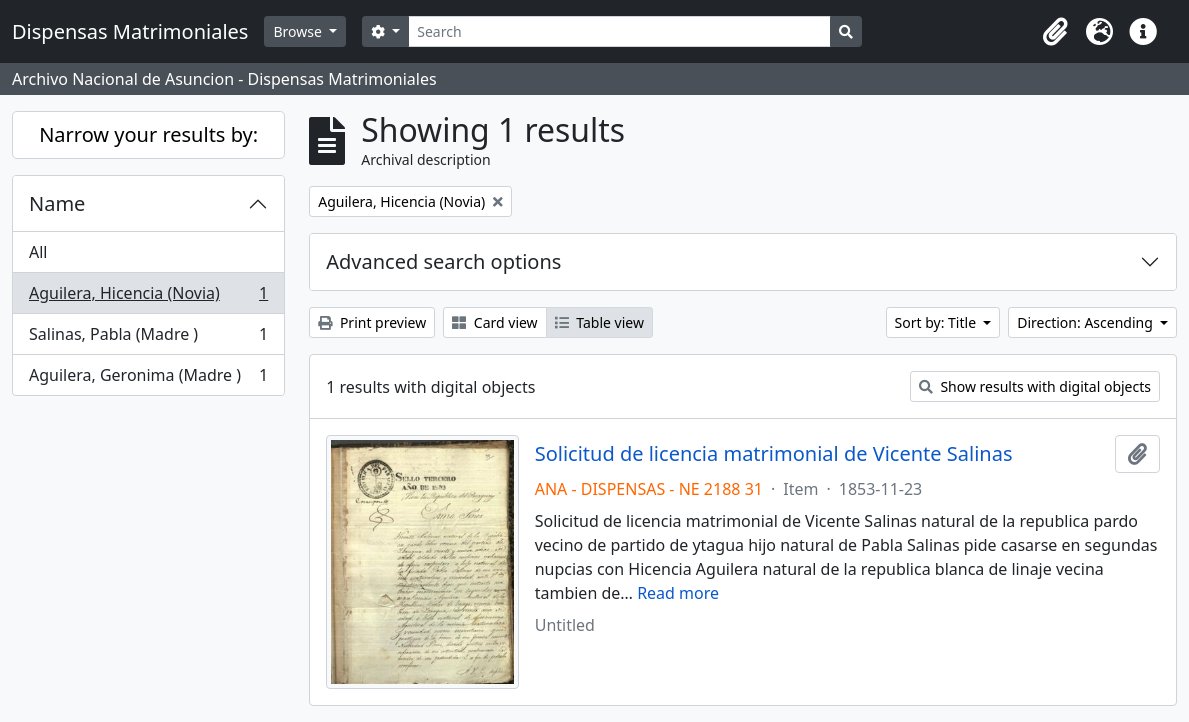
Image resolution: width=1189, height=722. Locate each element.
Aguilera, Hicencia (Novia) (148, 297)
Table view (599, 322)
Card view (494, 322)
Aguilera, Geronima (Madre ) (148, 379)
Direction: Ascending (1086, 322)
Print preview (372, 322)
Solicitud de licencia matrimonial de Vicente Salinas (774, 454)
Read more (678, 593)
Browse (299, 31)
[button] (1055, 32)
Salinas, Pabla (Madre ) (148, 338)
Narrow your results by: (148, 134)
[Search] (619, 31)
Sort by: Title (937, 322)
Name (57, 203)
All (38, 252)
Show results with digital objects (1035, 386)
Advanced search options (443, 261)
